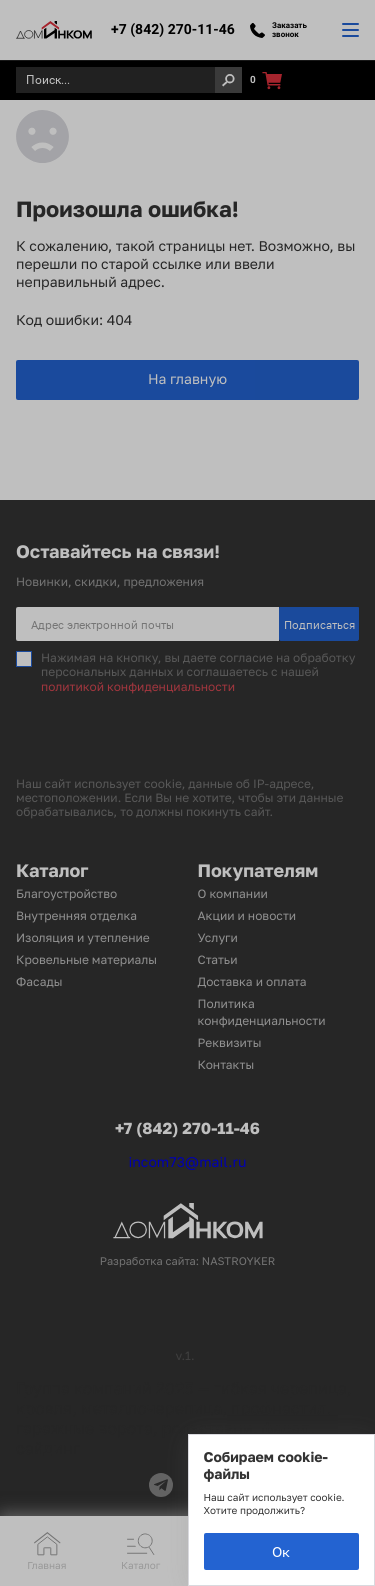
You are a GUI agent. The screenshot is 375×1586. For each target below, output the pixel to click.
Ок (281, 1551)
